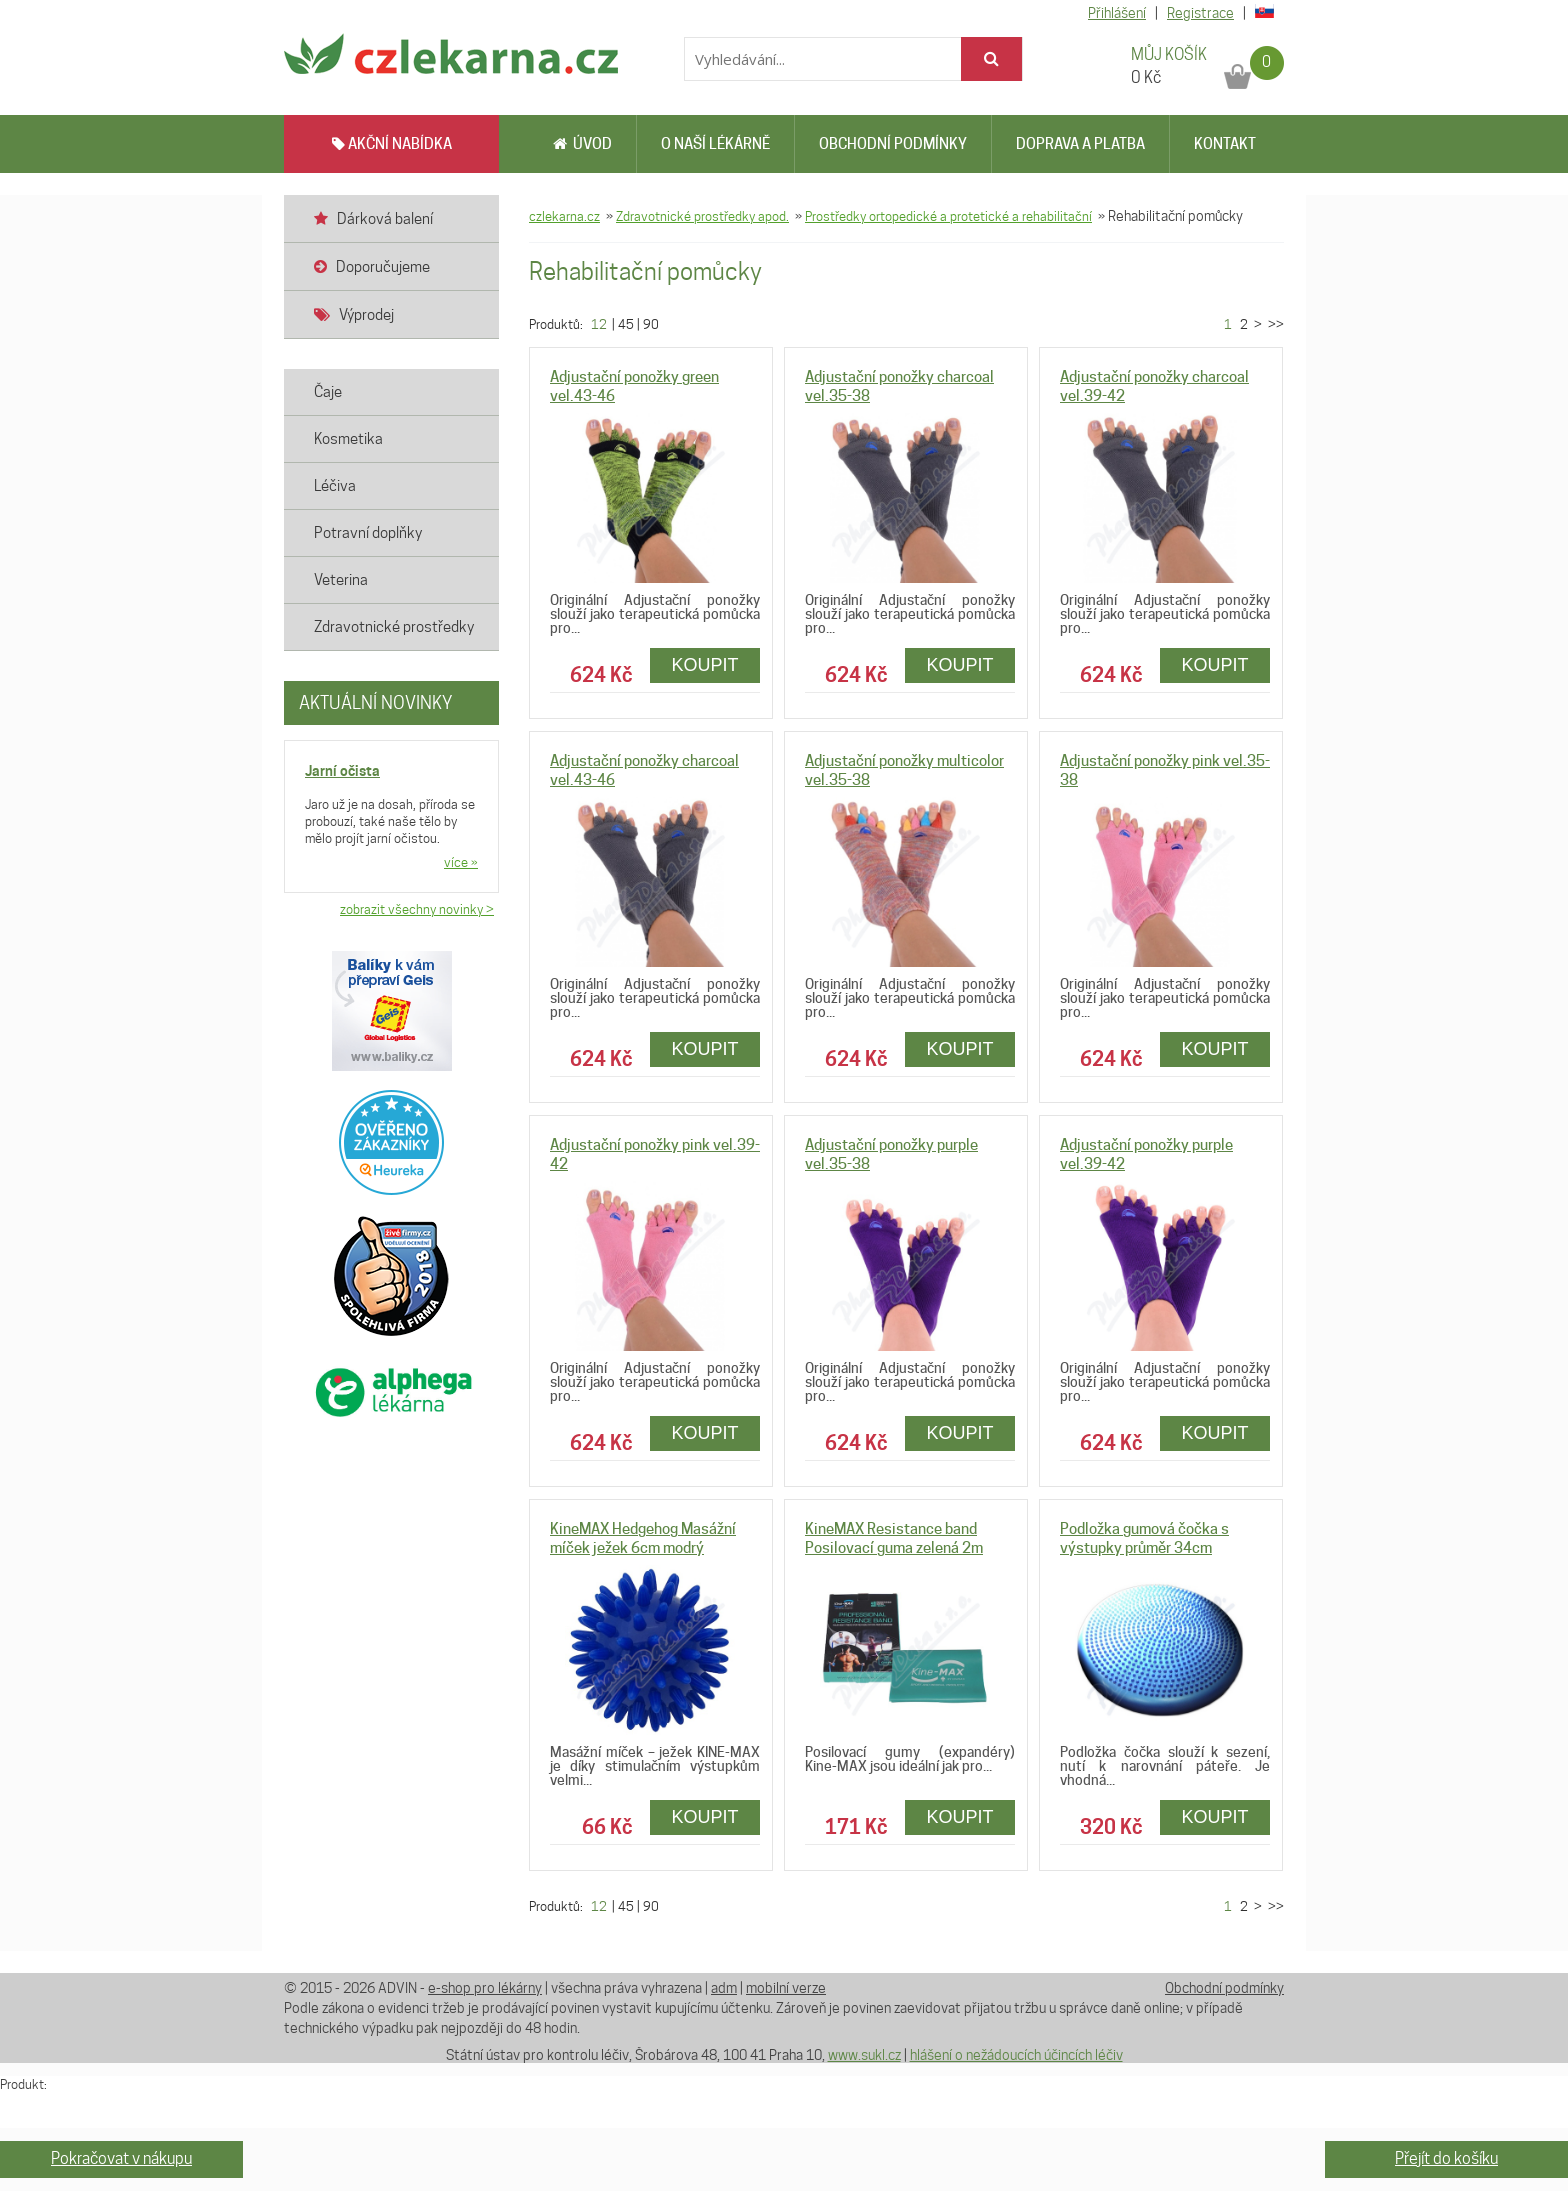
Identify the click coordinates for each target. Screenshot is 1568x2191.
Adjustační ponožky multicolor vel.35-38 (904, 770)
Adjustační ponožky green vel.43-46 (634, 386)
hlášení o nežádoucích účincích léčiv (1016, 2055)
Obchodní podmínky (893, 144)
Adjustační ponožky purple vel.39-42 (1146, 1154)
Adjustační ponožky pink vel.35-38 (1165, 770)
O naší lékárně (715, 144)
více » (461, 862)
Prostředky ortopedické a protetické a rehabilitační (948, 216)
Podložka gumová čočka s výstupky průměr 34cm (1144, 1538)
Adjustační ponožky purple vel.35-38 (891, 1154)
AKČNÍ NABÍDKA (392, 144)
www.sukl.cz (864, 2055)
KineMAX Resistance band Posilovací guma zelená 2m (894, 1538)
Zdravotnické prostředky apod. (702, 216)
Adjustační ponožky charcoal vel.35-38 (899, 386)
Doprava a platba (1080, 144)
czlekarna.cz (564, 216)
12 (599, 324)
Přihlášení (1117, 13)
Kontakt (1225, 144)
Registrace (1200, 13)
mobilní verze (786, 1988)
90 (651, 324)
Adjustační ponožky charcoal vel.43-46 (644, 770)
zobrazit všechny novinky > (417, 909)
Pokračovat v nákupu (121, 2158)
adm (724, 1988)
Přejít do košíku (1446, 2158)
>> (1274, 324)
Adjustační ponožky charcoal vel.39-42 (1154, 386)
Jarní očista (342, 770)
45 (626, 324)
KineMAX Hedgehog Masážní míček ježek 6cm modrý (643, 1538)
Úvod (582, 144)
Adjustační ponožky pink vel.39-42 (655, 1154)
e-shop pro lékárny (485, 1988)
